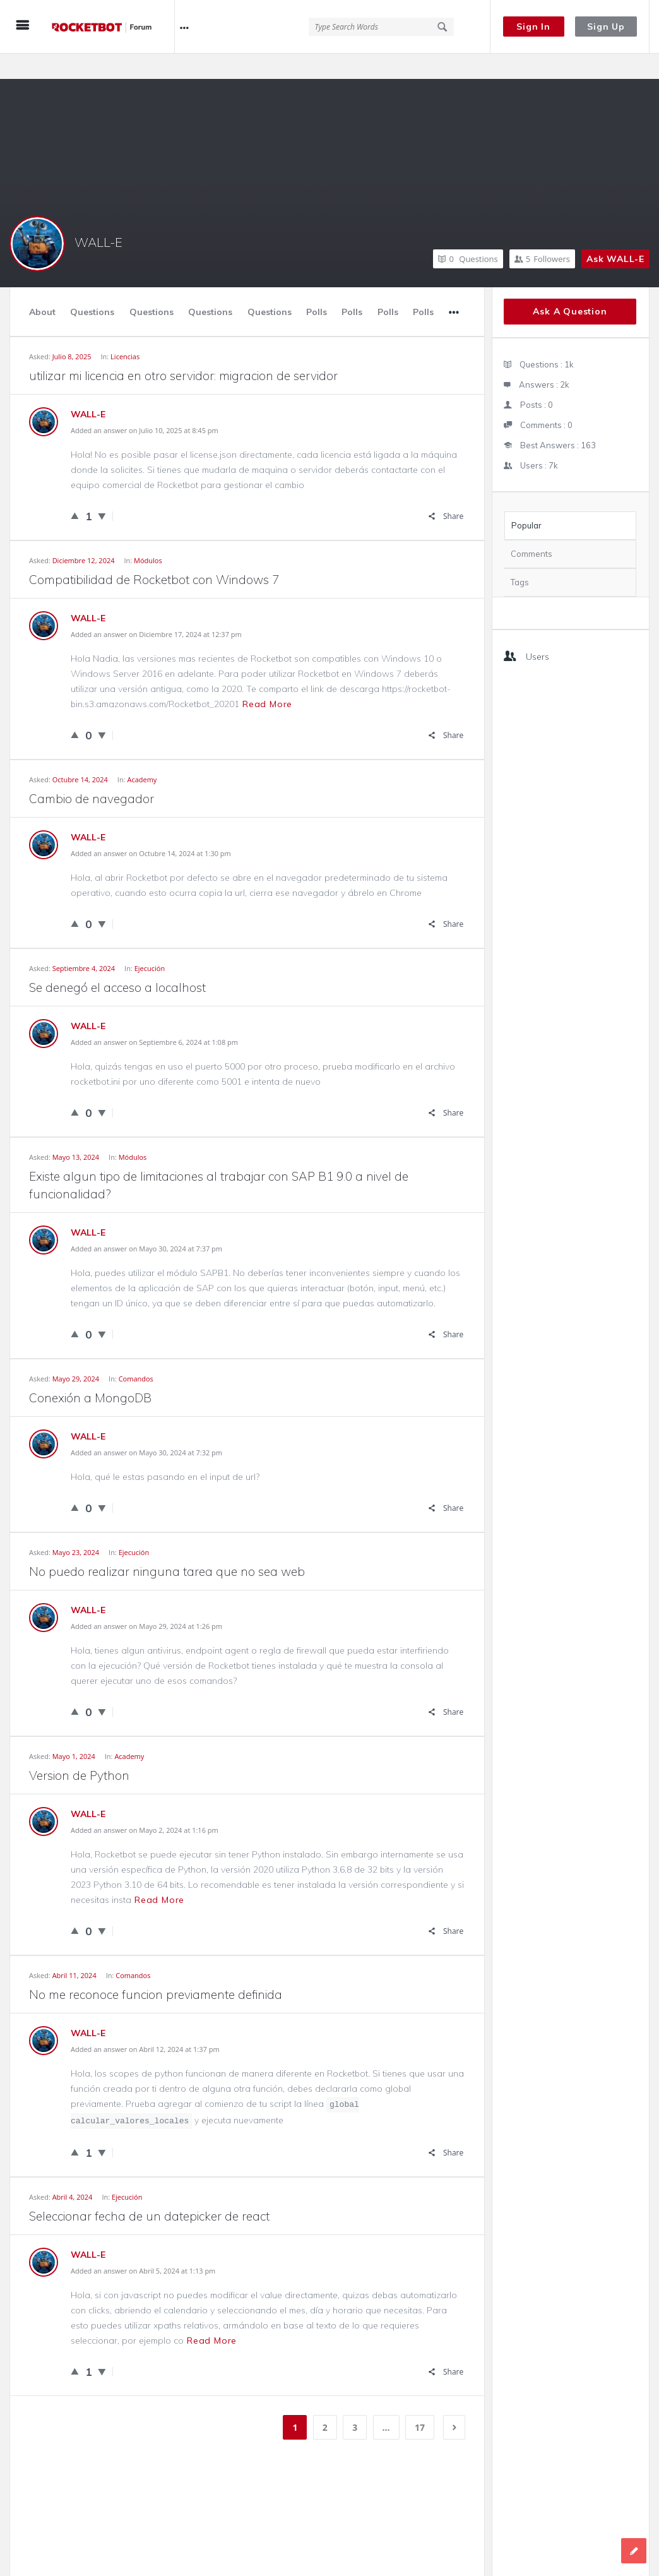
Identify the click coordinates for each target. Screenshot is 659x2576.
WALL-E (98, 217)
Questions (467, 234)
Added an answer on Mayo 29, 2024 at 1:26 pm (146, 1601)
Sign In (533, 26)
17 (420, 2402)
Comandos (136, 1353)
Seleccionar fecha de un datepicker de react (149, 2190)
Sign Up (606, 26)
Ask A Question (570, 286)
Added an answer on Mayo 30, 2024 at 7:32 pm (146, 1427)
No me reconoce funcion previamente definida (155, 1969)
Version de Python (79, 1750)
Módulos (148, 535)
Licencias (125, 331)
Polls (316, 286)
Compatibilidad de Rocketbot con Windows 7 (154, 554)
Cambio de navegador (91, 773)
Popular (526, 500)
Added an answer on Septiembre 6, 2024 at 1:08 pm (154, 1017)
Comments (531, 528)
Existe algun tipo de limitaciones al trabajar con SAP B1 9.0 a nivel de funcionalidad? (218, 1159)
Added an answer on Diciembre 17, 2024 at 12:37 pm (156, 609)
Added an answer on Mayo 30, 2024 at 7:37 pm (146, 1223)
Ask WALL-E (615, 233)
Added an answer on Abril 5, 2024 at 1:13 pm (143, 2245)
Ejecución (149, 943)
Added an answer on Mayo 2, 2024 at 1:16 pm (144, 1805)
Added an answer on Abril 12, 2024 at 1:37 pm (145, 2024)
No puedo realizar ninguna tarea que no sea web (167, 1546)
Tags (520, 557)
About (42, 286)
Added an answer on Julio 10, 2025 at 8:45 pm (144, 405)
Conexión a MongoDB (90, 1372)
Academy (142, 754)
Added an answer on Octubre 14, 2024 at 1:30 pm (151, 828)
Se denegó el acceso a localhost (117, 962)
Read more (267, 678)
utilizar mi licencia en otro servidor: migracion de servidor (183, 350)
